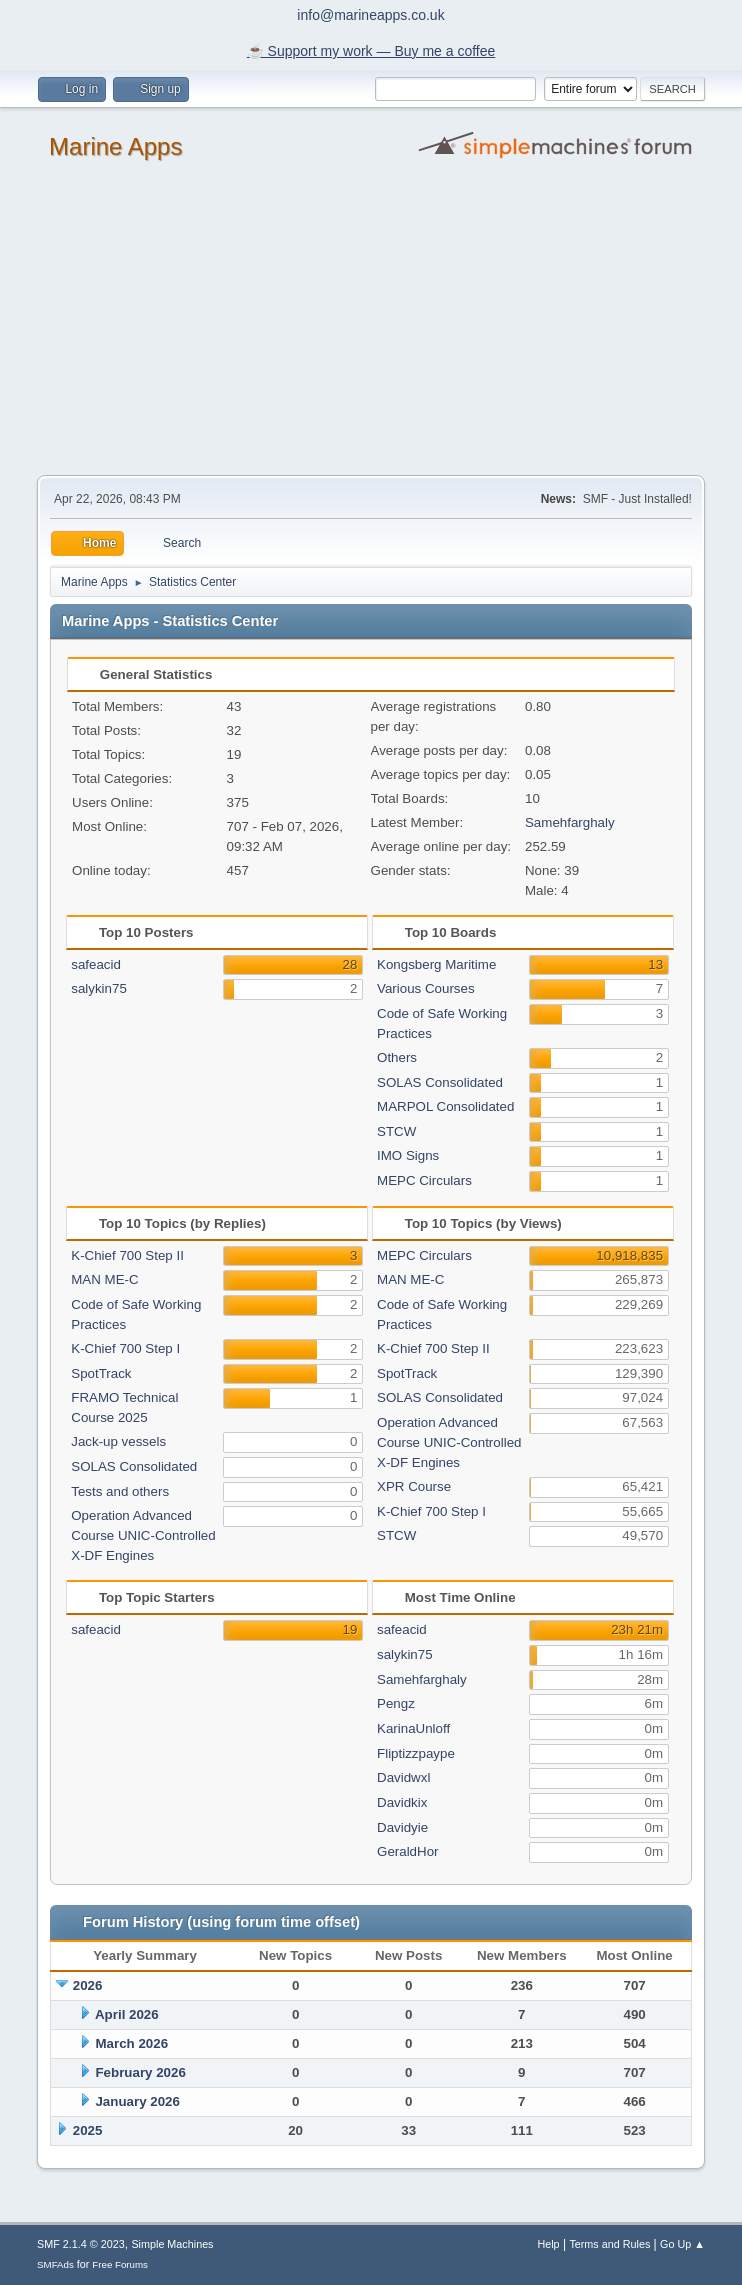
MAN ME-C (104, 1279)
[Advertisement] (371, 325)
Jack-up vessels (118, 1441)
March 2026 (131, 2043)
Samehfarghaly (570, 822)
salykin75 (99, 988)
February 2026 (140, 2072)
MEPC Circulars (424, 1180)
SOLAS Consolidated (440, 1082)
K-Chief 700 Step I (125, 1348)
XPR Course (414, 1486)
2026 (88, 1985)
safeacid (96, 964)
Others (397, 1057)
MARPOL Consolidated (445, 1106)
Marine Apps (115, 146)
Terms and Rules (609, 2244)
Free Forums (120, 2264)
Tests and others (120, 1491)
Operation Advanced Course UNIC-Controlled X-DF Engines (143, 1535)
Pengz (396, 1703)
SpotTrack (101, 1373)
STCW (396, 1131)
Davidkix (402, 1802)
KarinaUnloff (413, 1728)
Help (548, 2244)
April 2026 (127, 2014)
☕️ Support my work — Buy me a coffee (371, 51)
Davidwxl (403, 1777)
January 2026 (137, 2101)
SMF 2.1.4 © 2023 (81, 2244)
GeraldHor (407, 1851)
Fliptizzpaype (416, 1753)
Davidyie (402, 1827)
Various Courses (426, 988)
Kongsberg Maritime (436, 964)
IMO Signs (408, 1155)
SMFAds (55, 2264)
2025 (88, 2130)
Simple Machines (172, 2244)
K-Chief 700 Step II (127, 1255)
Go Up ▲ (682, 2244)
